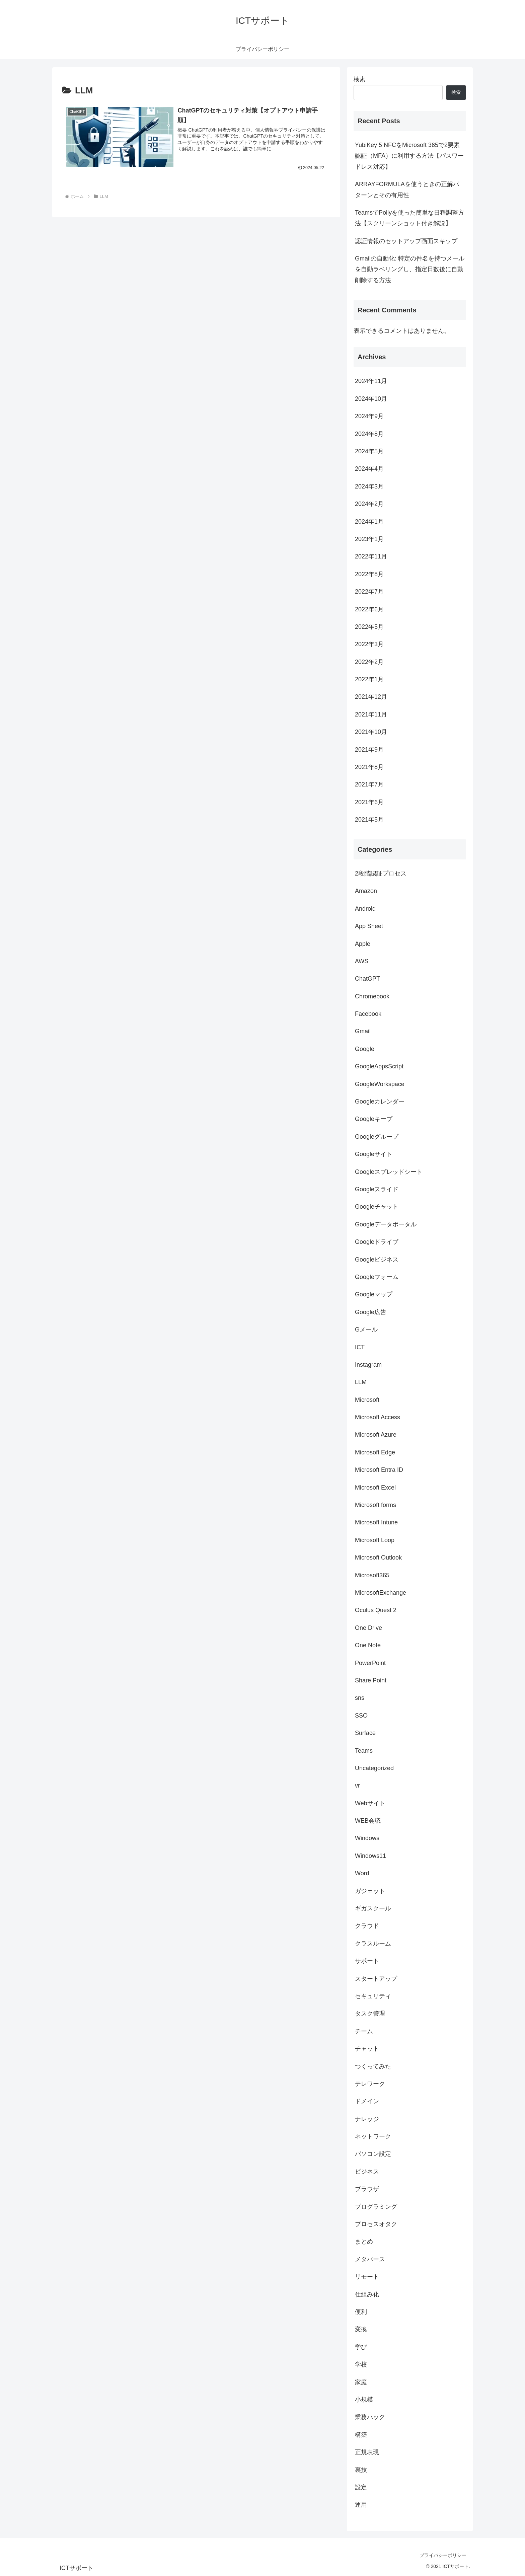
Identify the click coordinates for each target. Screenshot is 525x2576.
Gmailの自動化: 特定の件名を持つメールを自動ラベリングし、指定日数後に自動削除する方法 (409, 269)
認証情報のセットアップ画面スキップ (406, 241)
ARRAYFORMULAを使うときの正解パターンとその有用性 (407, 189)
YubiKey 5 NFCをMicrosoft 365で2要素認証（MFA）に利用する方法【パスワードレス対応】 (409, 156)
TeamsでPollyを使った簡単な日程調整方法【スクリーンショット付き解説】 (409, 218)
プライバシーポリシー (443, 2555)
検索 (360, 79)
